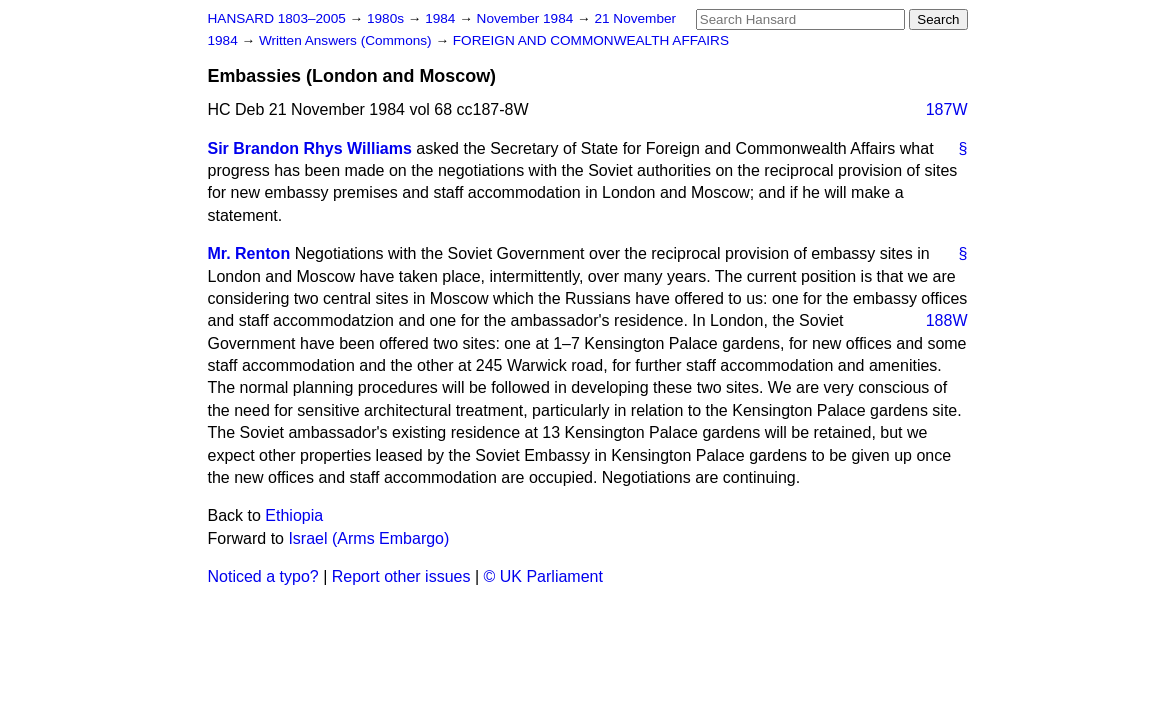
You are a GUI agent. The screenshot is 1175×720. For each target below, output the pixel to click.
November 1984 (527, 18)
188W (947, 320)
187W (947, 109)
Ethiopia (294, 515)
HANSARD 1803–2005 (277, 18)
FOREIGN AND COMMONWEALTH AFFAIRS (591, 40)
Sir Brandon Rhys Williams (310, 148)
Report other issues (401, 576)
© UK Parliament (543, 576)
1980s (387, 18)
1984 (442, 18)
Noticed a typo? (263, 576)
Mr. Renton (249, 253)
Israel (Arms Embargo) (368, 538)
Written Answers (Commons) (347, 40)
